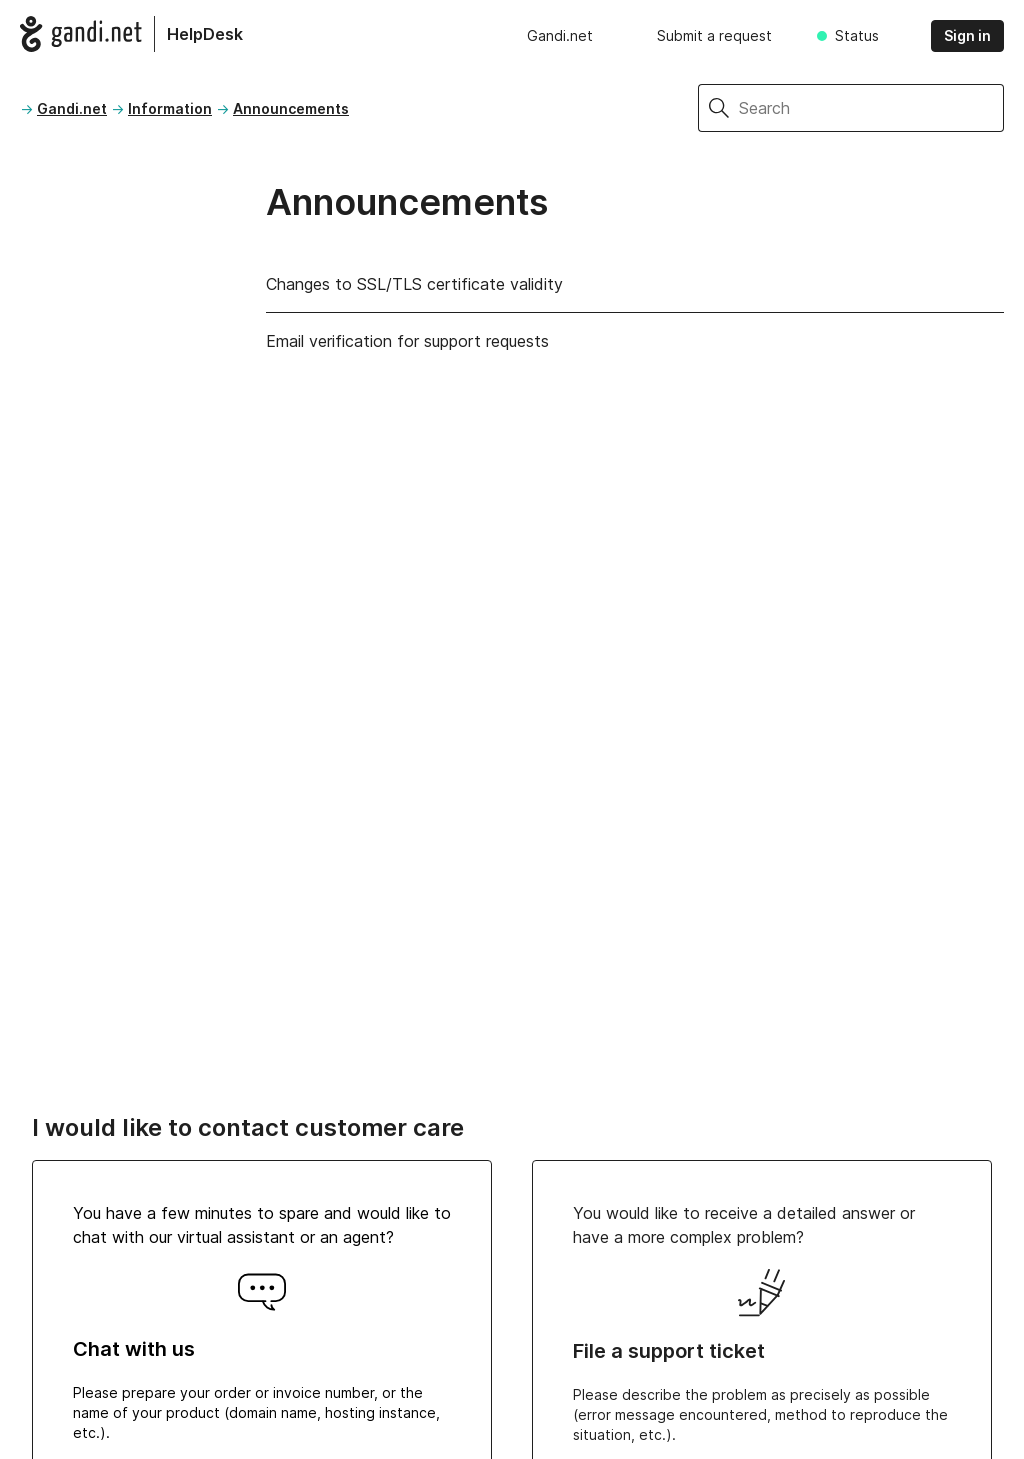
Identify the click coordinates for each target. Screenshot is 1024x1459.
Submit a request (714, 35)
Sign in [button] (967, 35)
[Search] (871, 108)
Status (857, 35)
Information (170, 108)
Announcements (291, 108)
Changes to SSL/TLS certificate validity (414, 284)
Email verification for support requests (407, 341)
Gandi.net (560, 35)
